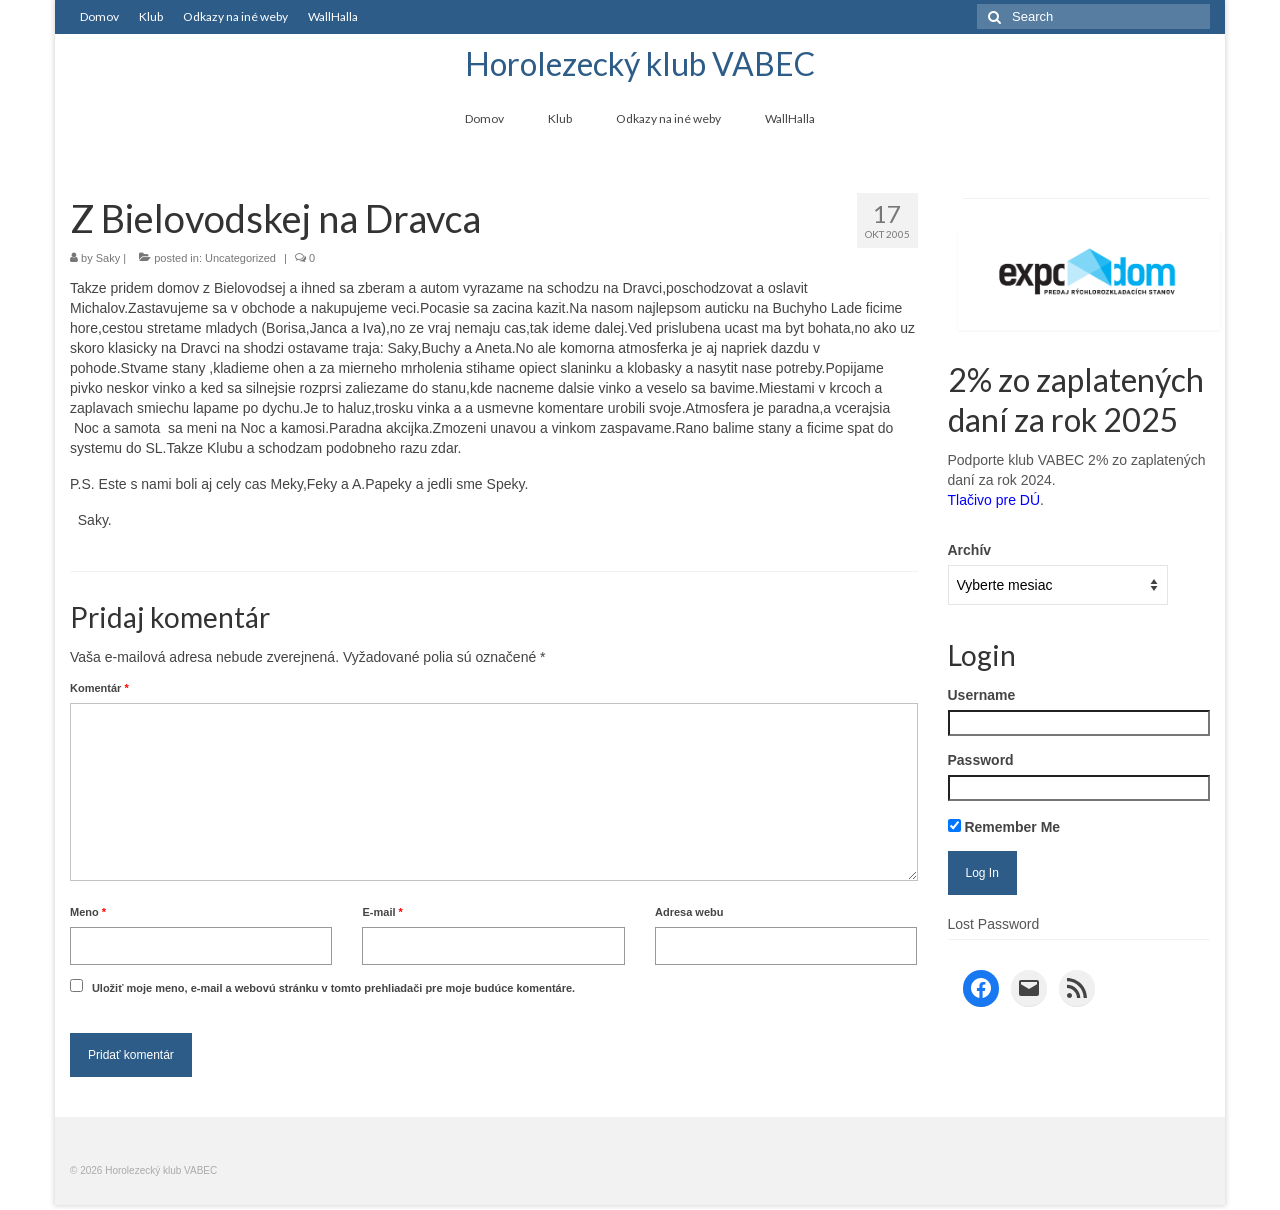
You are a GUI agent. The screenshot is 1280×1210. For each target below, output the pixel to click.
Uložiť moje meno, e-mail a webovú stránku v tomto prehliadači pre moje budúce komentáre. (333, 988)
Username (982, 695)
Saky (108, 258)
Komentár (99, 688)
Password (981, 760)
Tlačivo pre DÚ (994, 500)
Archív (970, 550)
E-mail (382, 912)
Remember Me (1004, 827)
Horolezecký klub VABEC (640, 63)
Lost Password (994, 924)
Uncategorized (240, 258)
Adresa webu (689, 912)
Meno (88, 912)
